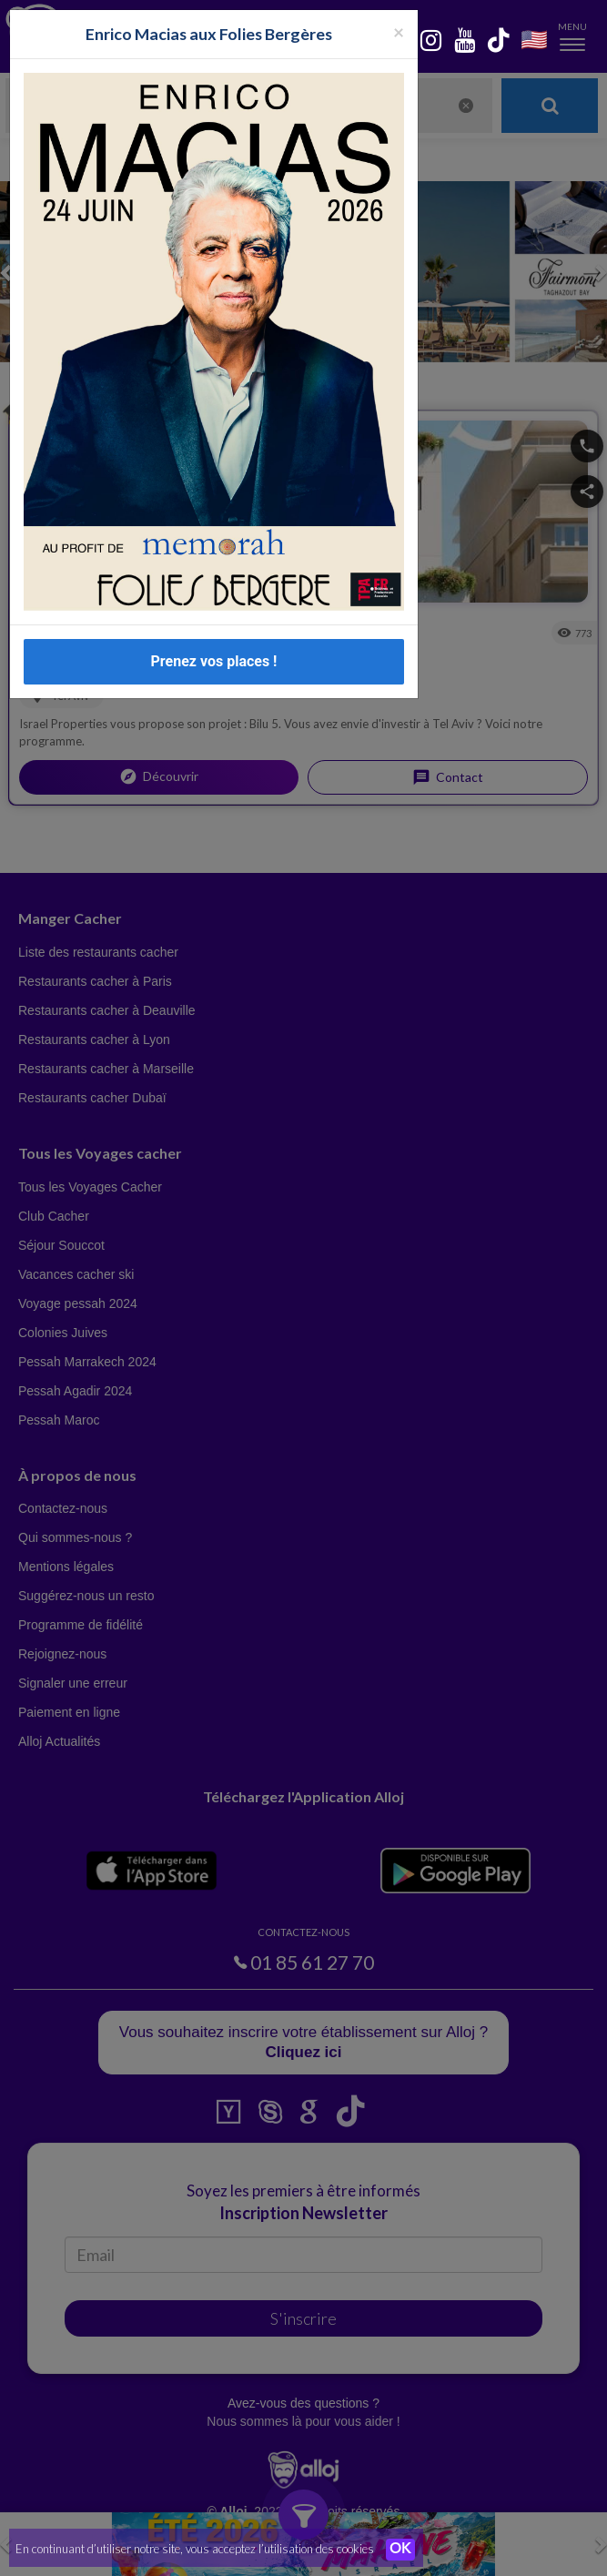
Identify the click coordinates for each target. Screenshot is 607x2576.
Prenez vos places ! (214, 661)
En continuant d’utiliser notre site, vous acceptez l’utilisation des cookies (194, 2548)
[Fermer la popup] (398, 31)
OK (400, 2549)
